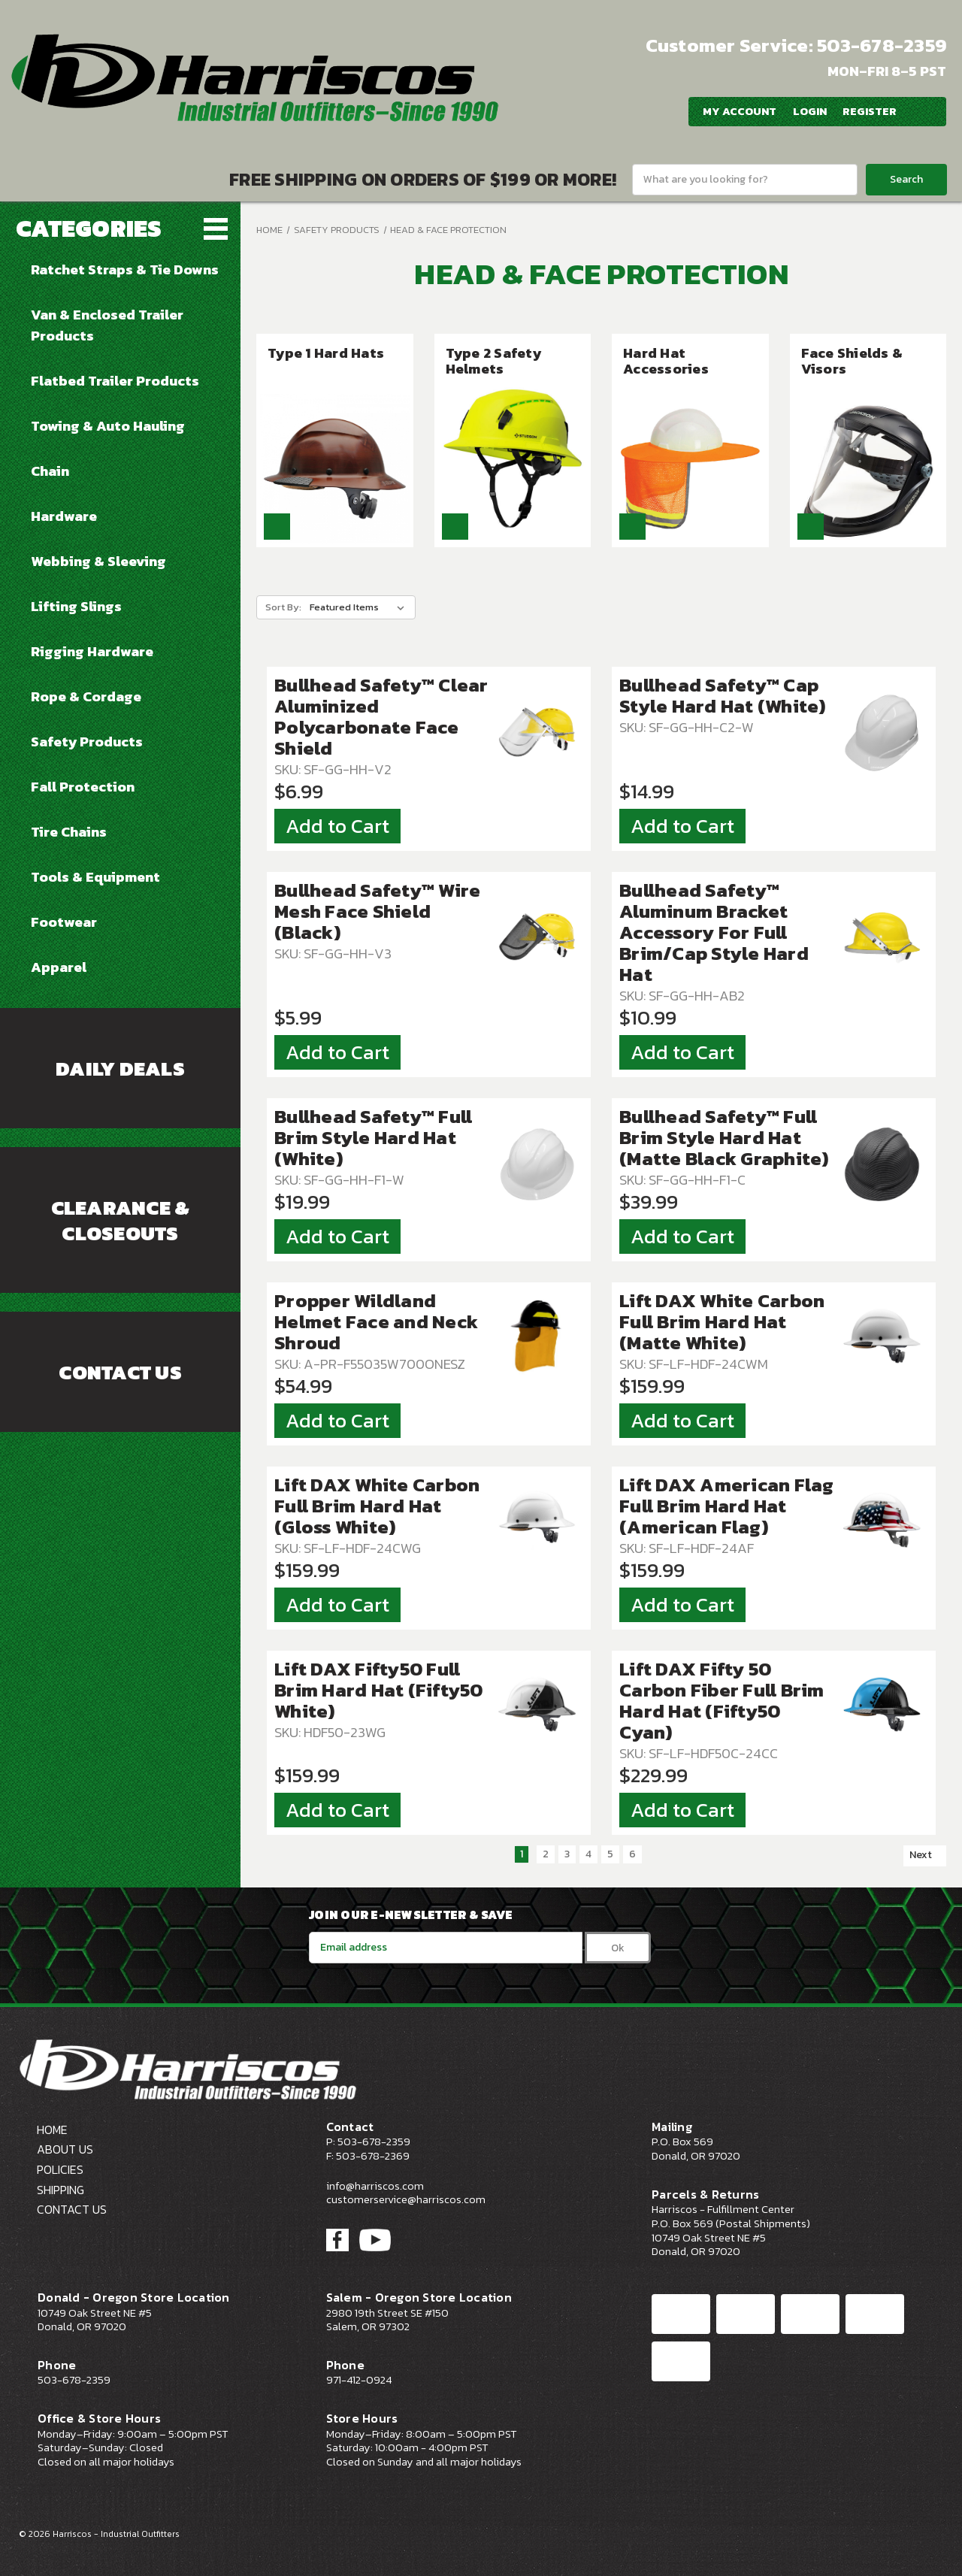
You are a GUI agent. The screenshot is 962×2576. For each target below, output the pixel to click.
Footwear (64, 921)
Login (808, 111)
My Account (738, 111)
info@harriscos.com (375, 2186)
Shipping (60, 2190)
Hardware (64, 515)
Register (869, 111)
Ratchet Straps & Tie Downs (125, 269)
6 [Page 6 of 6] (632, 1854)
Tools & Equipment (95, 876)
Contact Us (120, 1373)
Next (927, 1855)
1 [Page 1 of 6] (521, 1854)
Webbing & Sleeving (98, 560)
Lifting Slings (76, 605)
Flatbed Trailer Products (115, 380)
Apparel (58, 966)
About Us (65, 2149)
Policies (60, 2169)
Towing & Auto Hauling (108, 425)
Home (269, 229)
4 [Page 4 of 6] (588, 1854)
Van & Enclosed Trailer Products (107, 325)
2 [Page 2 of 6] (546, 1854)
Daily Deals (120, 1069)
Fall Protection (83, 786)
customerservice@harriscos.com (406, 2199)
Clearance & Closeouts (120, 1221)
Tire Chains (69, 831)
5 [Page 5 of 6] (610, 1854)
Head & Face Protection (448, 229)
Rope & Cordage (86, 696)
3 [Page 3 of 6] (567, 1854)
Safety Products (87, 741)
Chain (50, 470)
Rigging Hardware (92, 650)
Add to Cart (337, 826)
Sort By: (283, 607)
